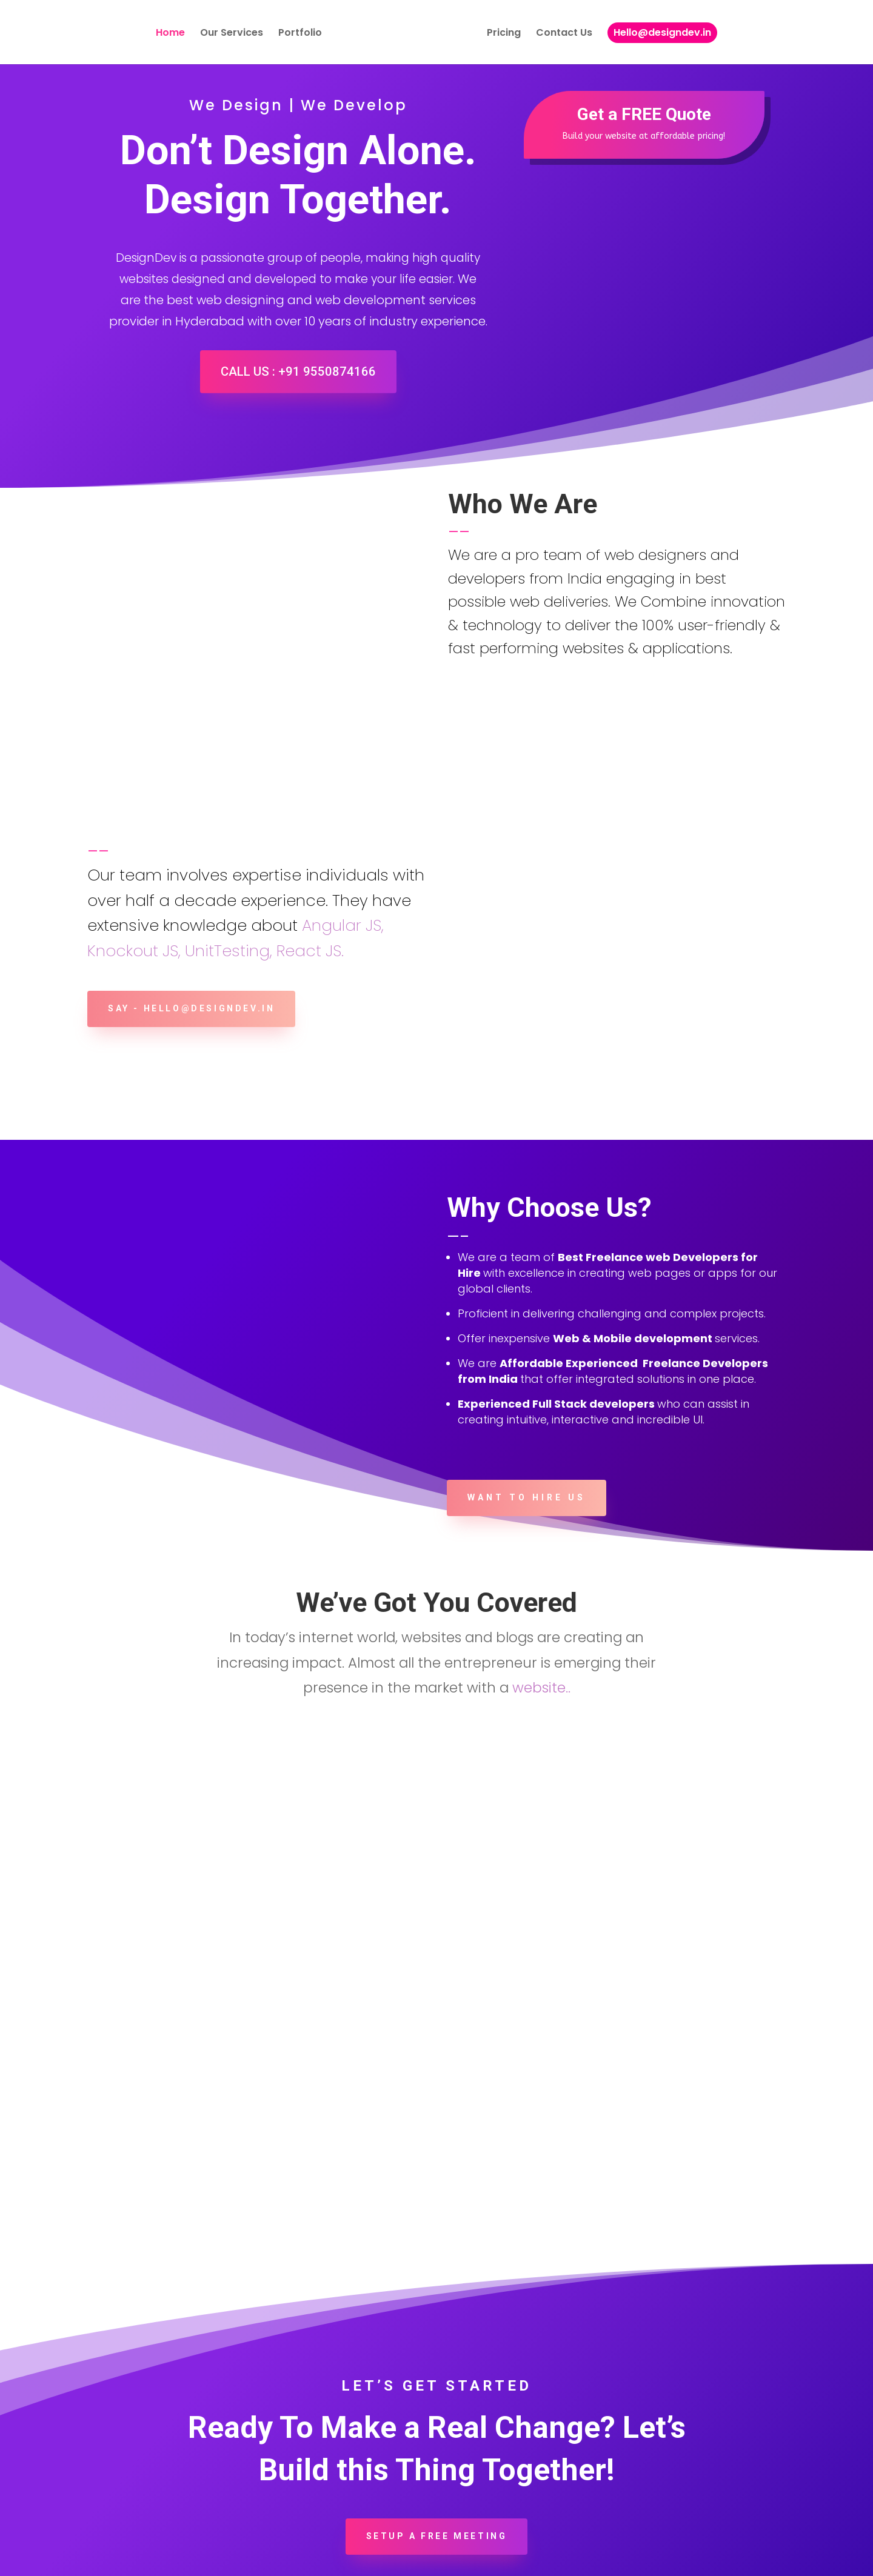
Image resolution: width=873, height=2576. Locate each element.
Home (170, 35)
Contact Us (564, 35)
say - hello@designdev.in (201, 898)
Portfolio (300, 35)
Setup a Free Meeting (437, 2425)
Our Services (231, 35)
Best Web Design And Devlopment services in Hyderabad (382, 2559)
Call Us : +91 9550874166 (298, 373)
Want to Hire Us (526, 1386)
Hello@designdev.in (662, 34)
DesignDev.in (192, 2559)
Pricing (504, 35)
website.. (541, 1576)
